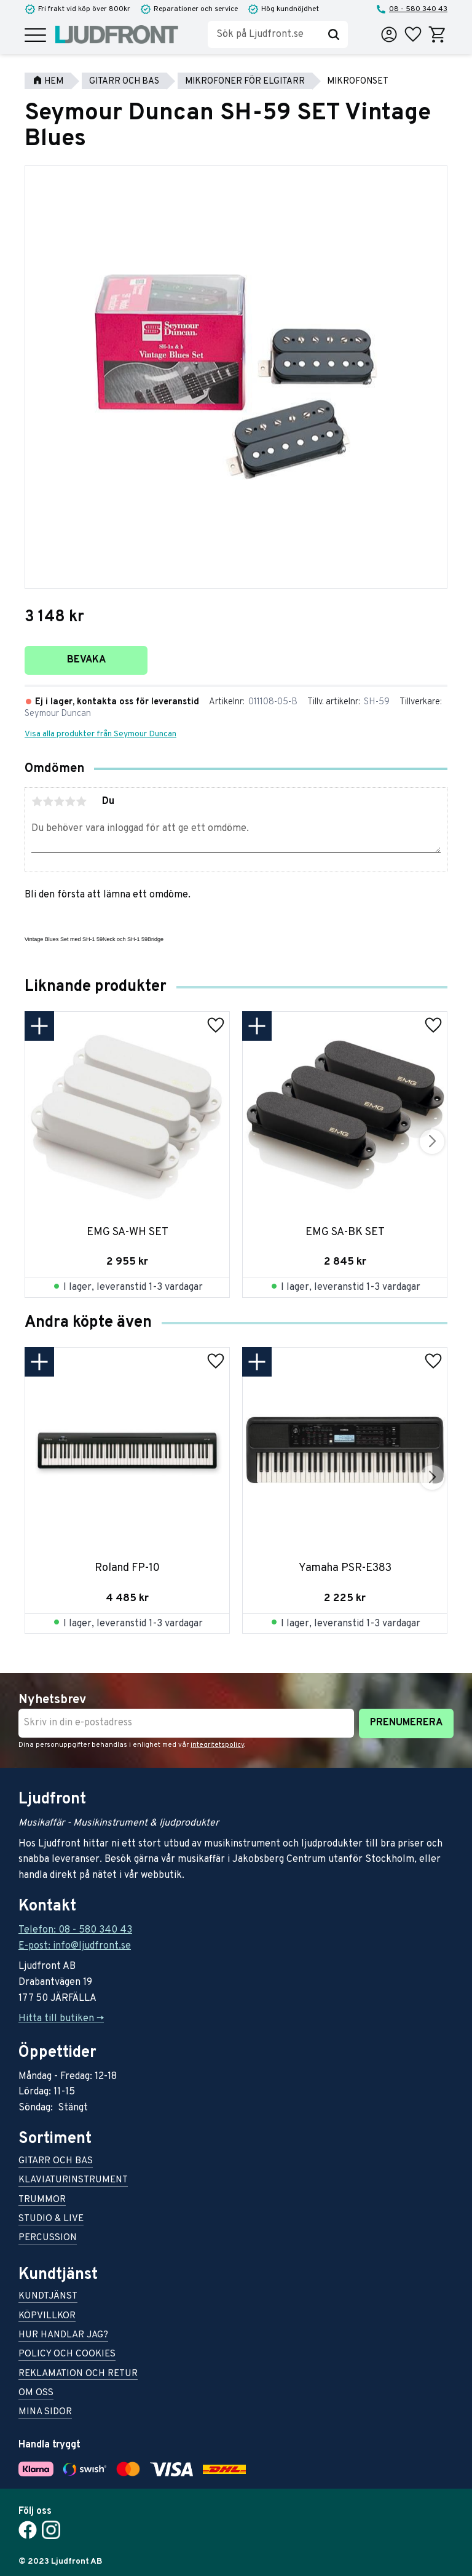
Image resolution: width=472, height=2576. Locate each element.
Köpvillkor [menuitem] (47, 2317)
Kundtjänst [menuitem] (47, 2297)
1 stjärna (36, 801)
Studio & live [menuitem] (51, 2219)
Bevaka (86, 660)
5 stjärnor (81, 801)
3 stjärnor (59, 801)
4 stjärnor (70, 801)
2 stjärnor (47, 801)
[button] (35, 36)
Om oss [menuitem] (35, 2393)
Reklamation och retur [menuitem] (78, 2374)
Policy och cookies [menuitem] (67, 2355)
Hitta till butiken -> (61, 2019)
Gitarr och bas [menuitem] (55, 2162)
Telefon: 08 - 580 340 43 (75, 1930)
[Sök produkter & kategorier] (264, 34)
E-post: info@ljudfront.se (74, 1946)
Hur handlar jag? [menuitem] (63, 2336)
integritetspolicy (217, 1745)
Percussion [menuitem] (47, 2238)
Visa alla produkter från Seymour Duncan (100, 734)
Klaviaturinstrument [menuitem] (73, 2181)
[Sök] (334, 34)
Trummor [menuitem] (42, 2200)
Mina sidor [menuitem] (45, 2412)
